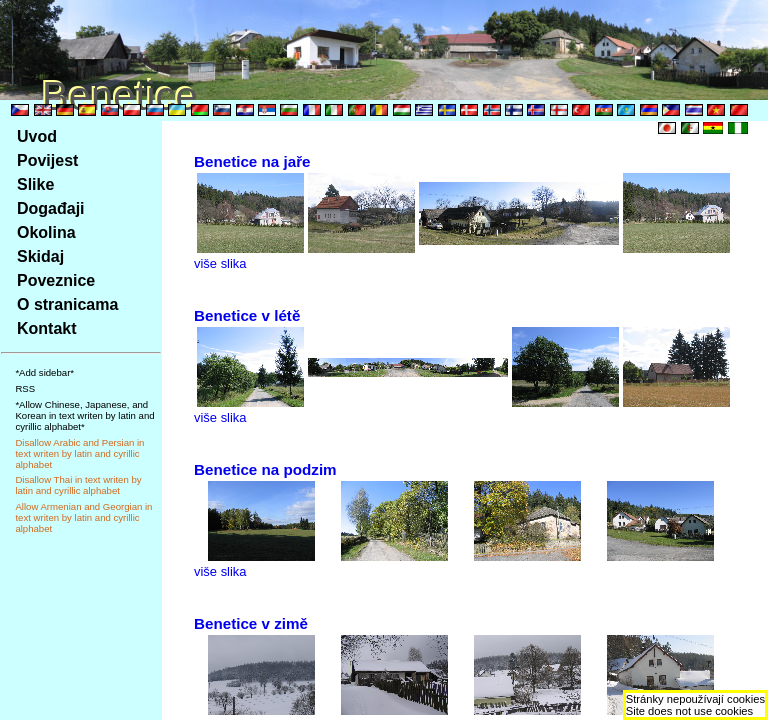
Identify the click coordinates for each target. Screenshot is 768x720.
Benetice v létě (247, 315)
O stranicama (67, 304)
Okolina (46, 232)
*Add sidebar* (44, 372)
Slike (35, 184)
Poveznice (56, 280)
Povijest (47, 160)
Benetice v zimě (251, 623)
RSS (25, 388)
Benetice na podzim (265, 469)
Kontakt (47, 328)
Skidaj (40, 256)
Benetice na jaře (252, 161)
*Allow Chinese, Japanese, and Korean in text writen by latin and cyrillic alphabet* (84, 415)
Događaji (51, 208)
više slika (220, 263)
